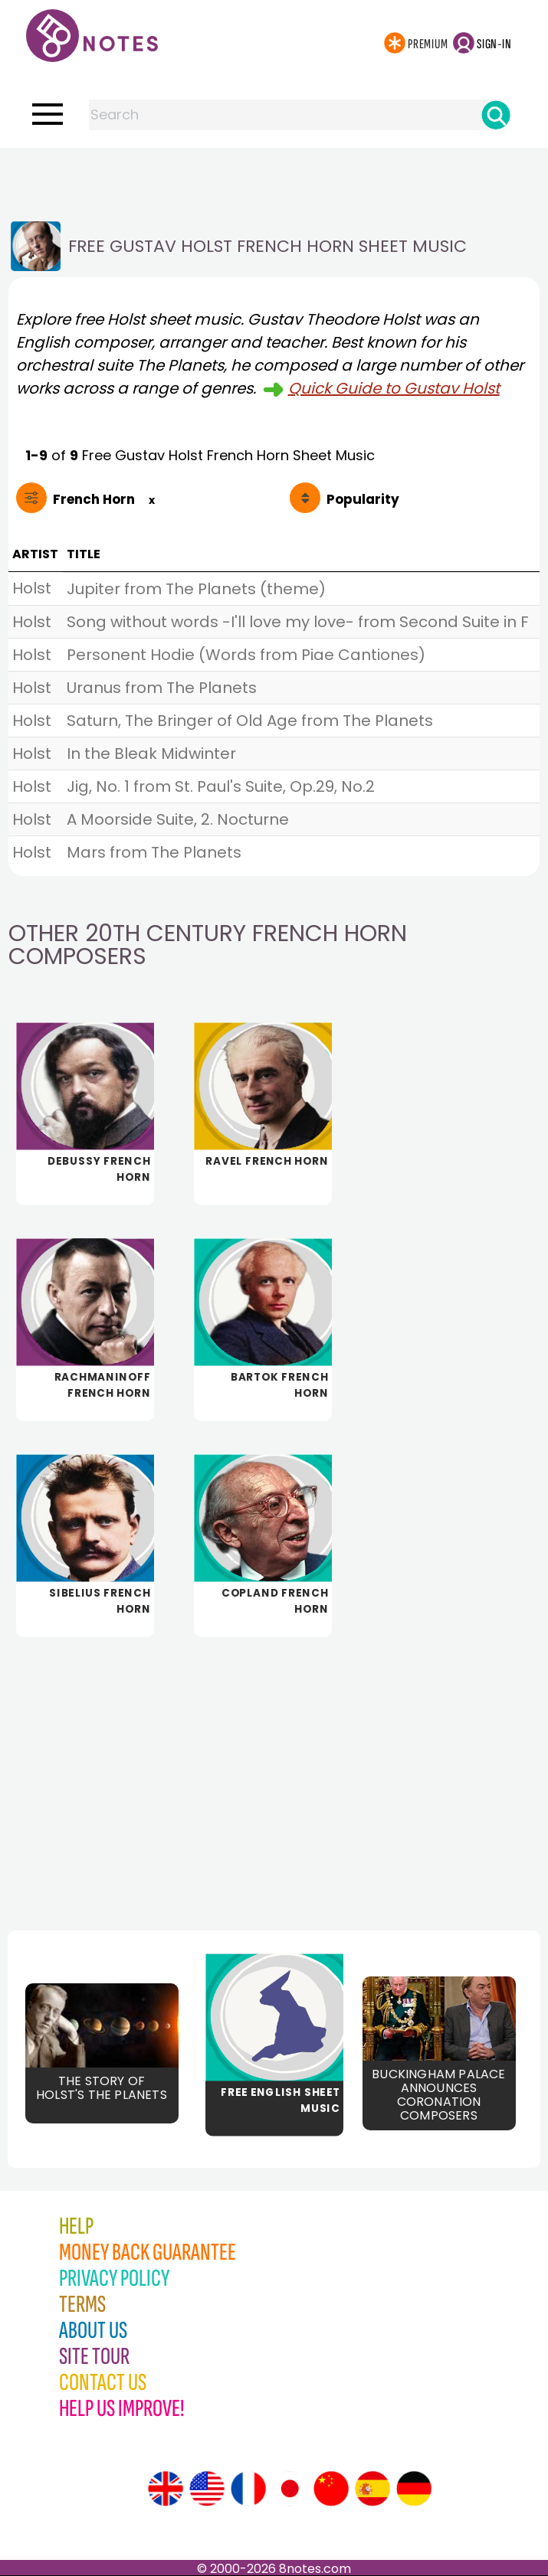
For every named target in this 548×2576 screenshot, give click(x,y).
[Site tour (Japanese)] (290, 2489)
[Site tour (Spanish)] (372, 2489)
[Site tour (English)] (165, 2489)
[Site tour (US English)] (207, 2489)
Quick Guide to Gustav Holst (394, 388)
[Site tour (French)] (248, 2489)
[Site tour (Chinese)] (331, 2489)
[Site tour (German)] (414, 2489)
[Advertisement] (274, 178)
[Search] (495, 114)
